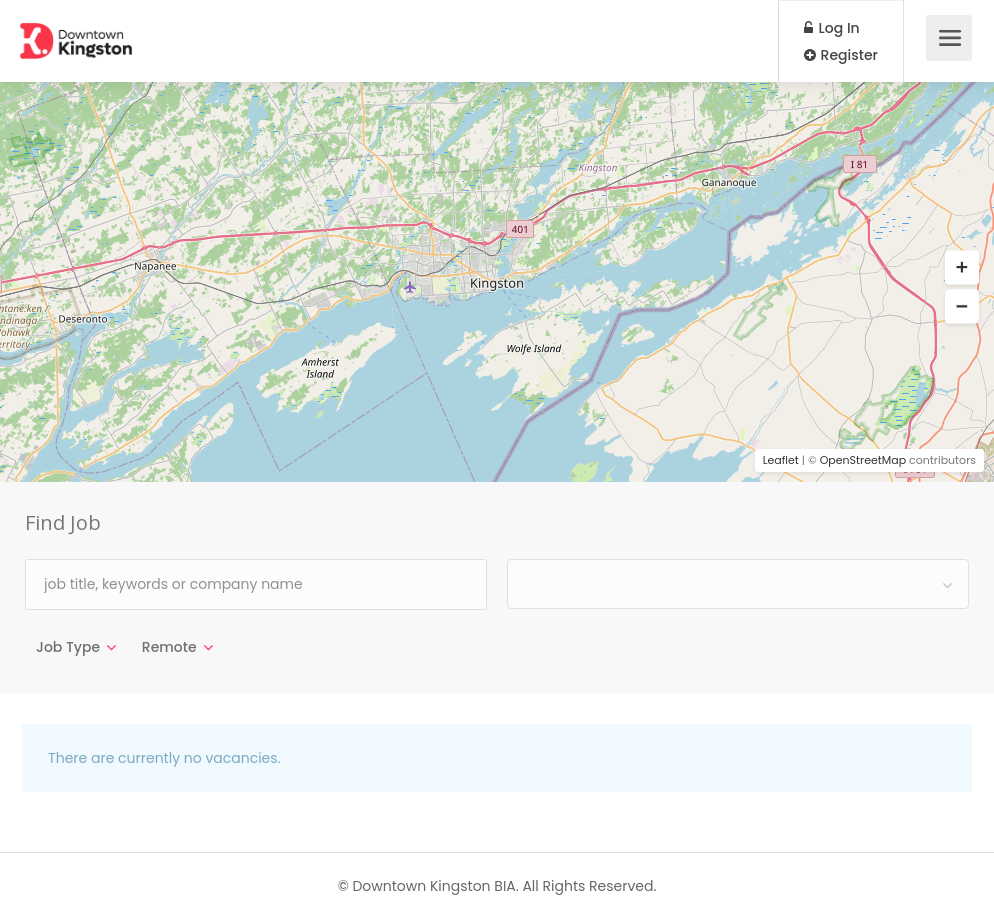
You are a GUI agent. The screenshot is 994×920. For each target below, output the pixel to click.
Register (841, 55)
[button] (962, 268)
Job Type (68, 647)
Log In (832, 28)
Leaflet (781, 460)
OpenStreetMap (863, 460)
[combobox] (738, 584)
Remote (169, 647)
